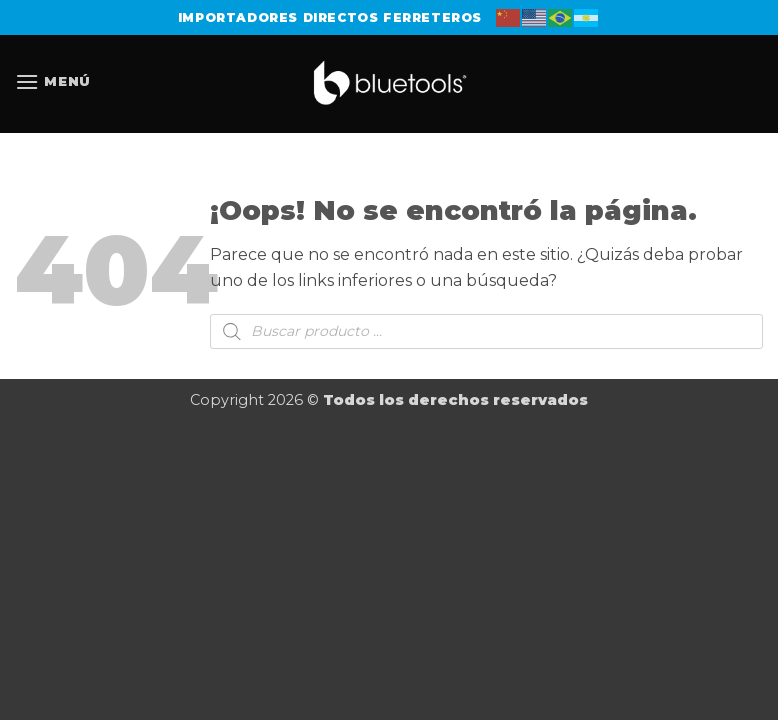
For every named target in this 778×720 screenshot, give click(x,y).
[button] (53, 81)
